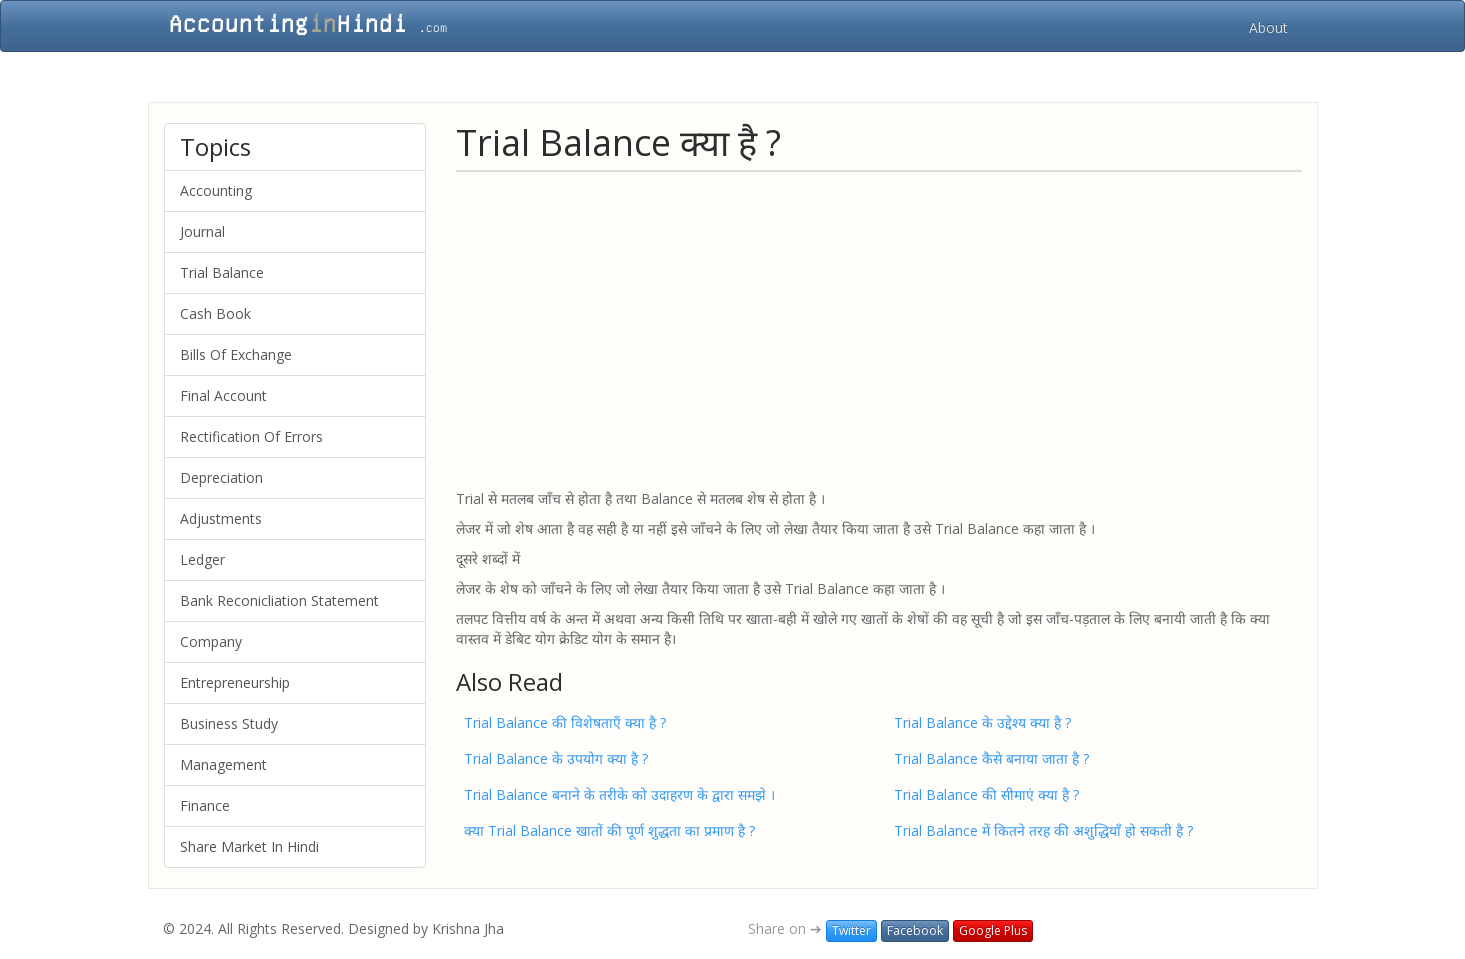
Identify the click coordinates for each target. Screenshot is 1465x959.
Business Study (229, 723)
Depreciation (221, 477)
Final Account (223, 395)
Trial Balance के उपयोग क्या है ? (556, 758)
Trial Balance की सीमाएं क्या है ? (986, 794)
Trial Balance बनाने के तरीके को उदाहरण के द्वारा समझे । (619, 794)
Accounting (216, 190)
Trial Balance (222, 272)
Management (223, 764)
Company (211, 641)
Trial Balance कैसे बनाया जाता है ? (991, 758)
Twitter (851, 930)
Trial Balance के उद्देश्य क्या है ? (982, 722)
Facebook (915, 930)
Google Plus (993, 930)
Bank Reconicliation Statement (279, 600)
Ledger (202, 559)
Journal (202, 231)
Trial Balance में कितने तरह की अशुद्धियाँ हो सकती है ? (1043, 830)
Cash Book (215, 313)
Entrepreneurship (235, 682)
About (1268, 27)
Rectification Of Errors (251, 436)
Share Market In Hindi (249, 846)
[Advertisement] (879, 329)
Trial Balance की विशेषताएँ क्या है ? (565, 722)
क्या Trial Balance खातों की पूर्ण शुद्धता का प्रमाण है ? (609, 830)
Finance (205, 805)
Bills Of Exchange (236, 354)
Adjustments (221, 518)
